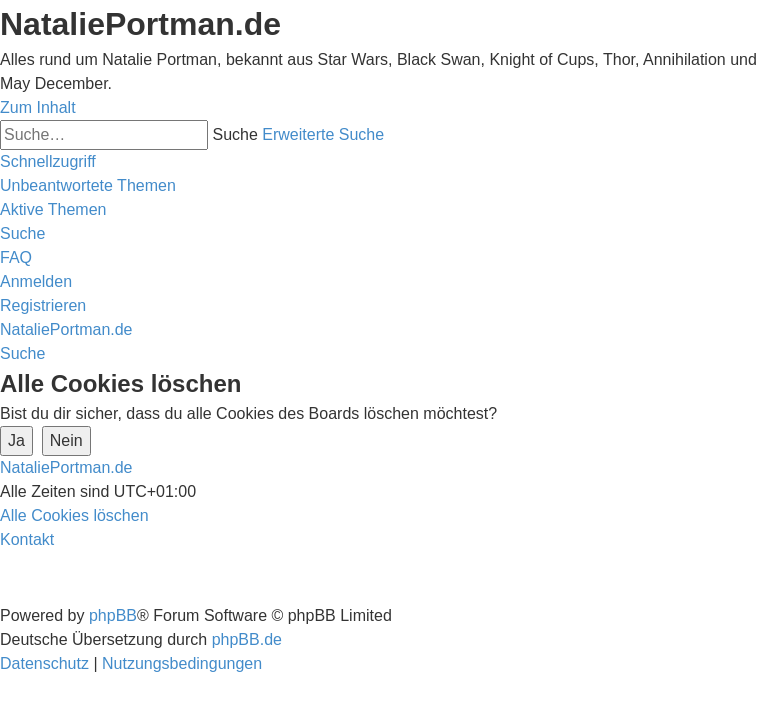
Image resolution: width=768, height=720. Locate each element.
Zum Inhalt (38, 107)
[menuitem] (88, 185)
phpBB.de (247, 639)
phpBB (113, 615)
